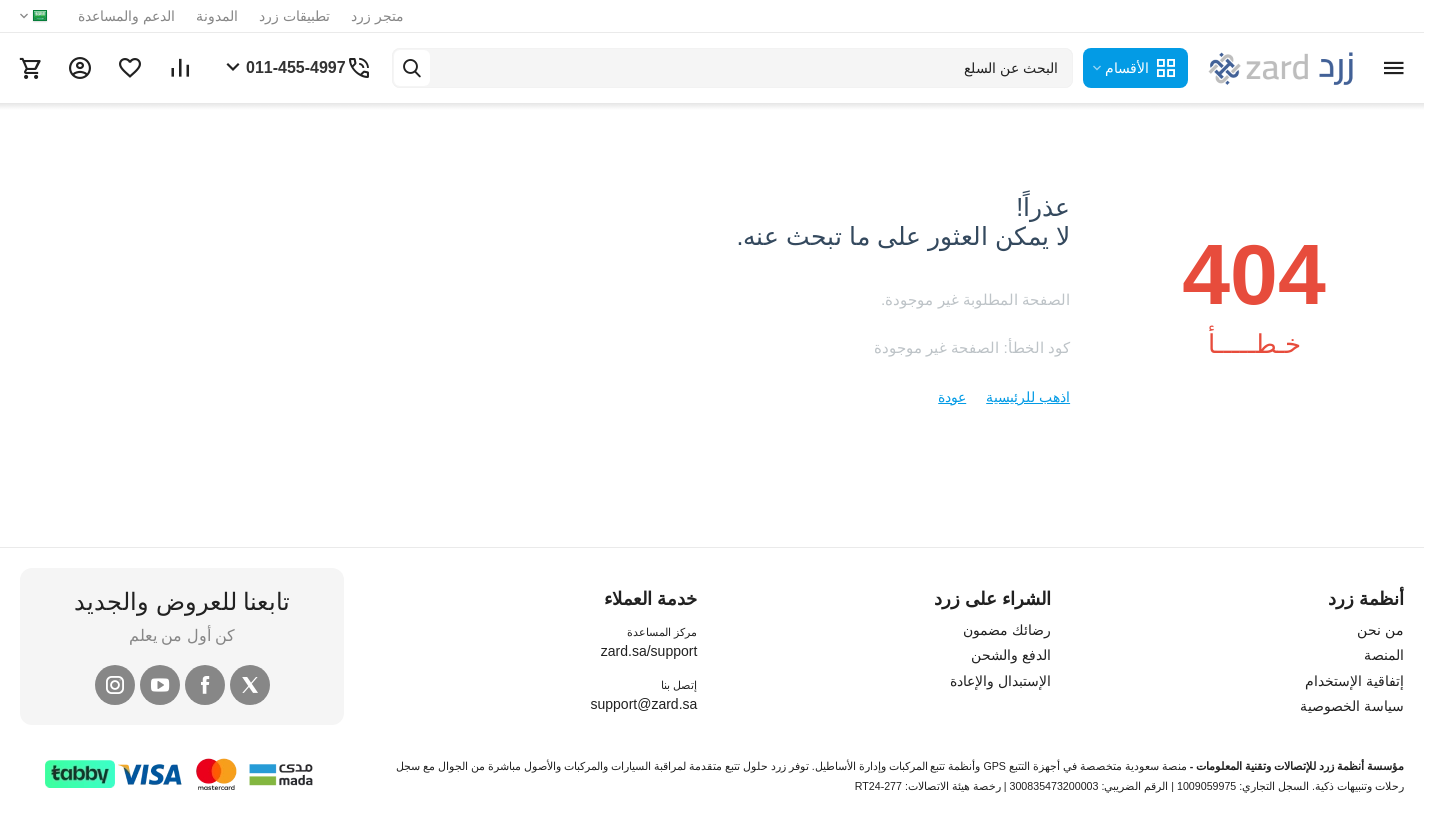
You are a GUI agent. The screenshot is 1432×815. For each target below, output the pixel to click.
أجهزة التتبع (1034, 766)
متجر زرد (377, 16)
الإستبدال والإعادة (1000, 681)
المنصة (1384, 655)
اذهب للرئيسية (1028, 397)
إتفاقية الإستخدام (1354, 681)
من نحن (1380, 630)
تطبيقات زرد (294, 16)
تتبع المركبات (917, 766)
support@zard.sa (643, 704)
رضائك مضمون (1007, 630)
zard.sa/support (649, 651)
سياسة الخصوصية (1352, 706)
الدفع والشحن (1011, 655)
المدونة (217, 16)
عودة (952, 397)
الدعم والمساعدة (126, 16)
